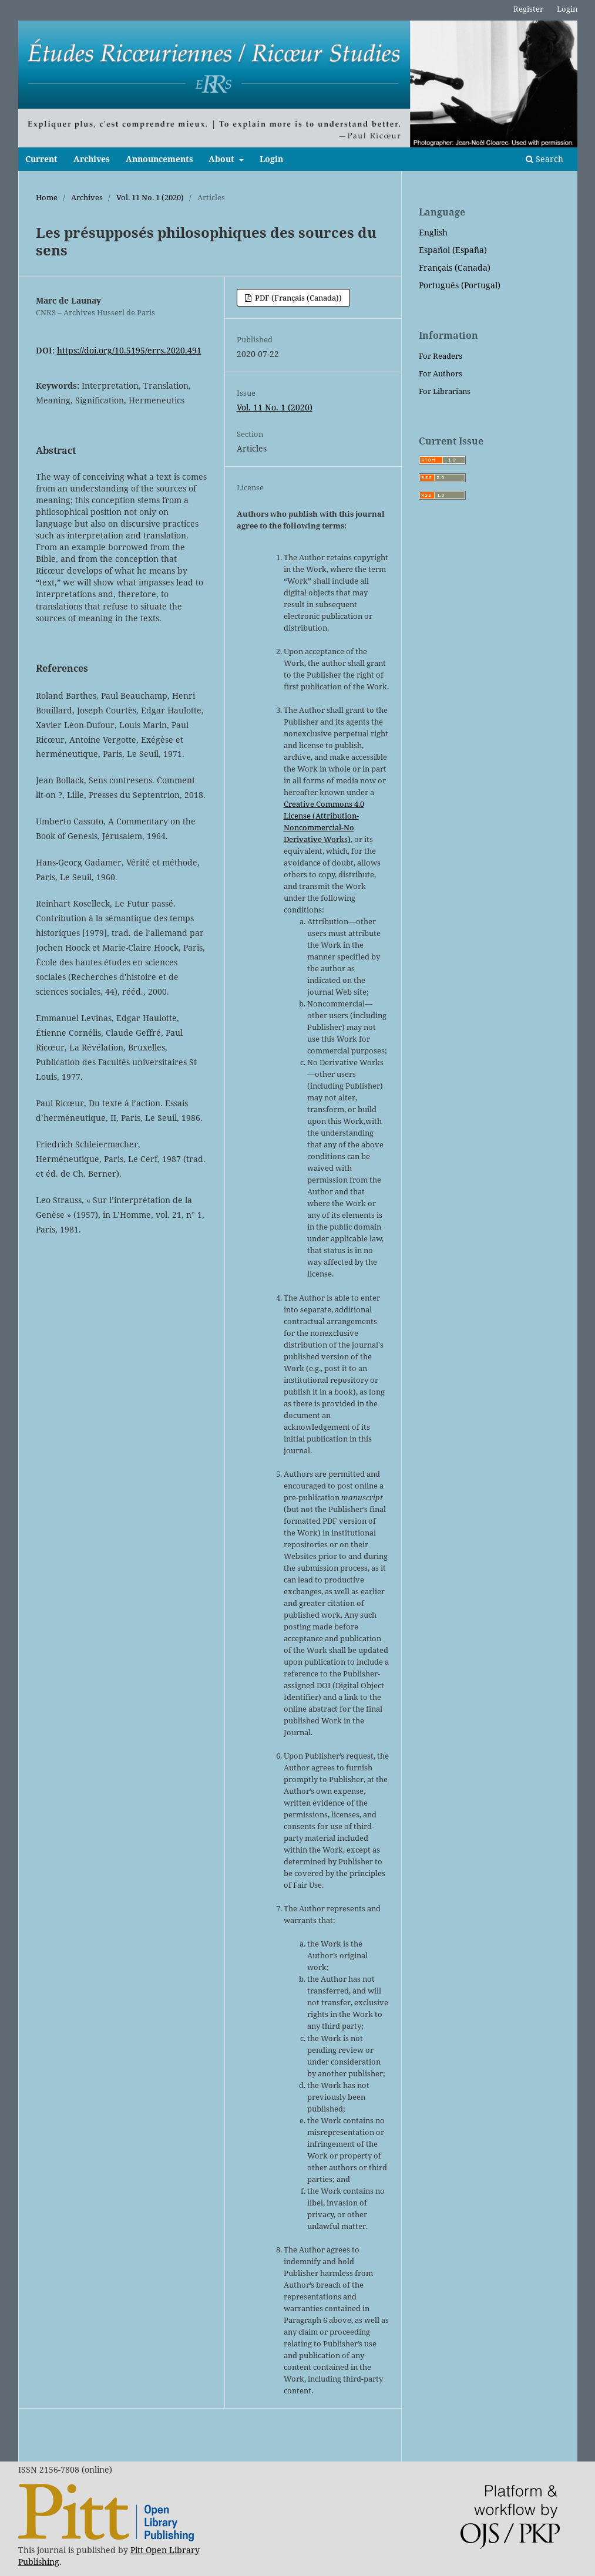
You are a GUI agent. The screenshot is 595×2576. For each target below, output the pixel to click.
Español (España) (453, 249)
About (223, 158)
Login (271, 158)
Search (544, 158)
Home (47, 197)
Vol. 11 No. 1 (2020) (150, 197)
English (433, 232)
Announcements (159, 158)
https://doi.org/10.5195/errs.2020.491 (129, 350)
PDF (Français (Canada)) (297, 297)
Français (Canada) (454, 267)
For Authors (440, 373)
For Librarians (444, 391)
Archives (91, 158)
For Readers (440, 356)
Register (528, 9)
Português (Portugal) (459, 285)
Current (41, 158)
